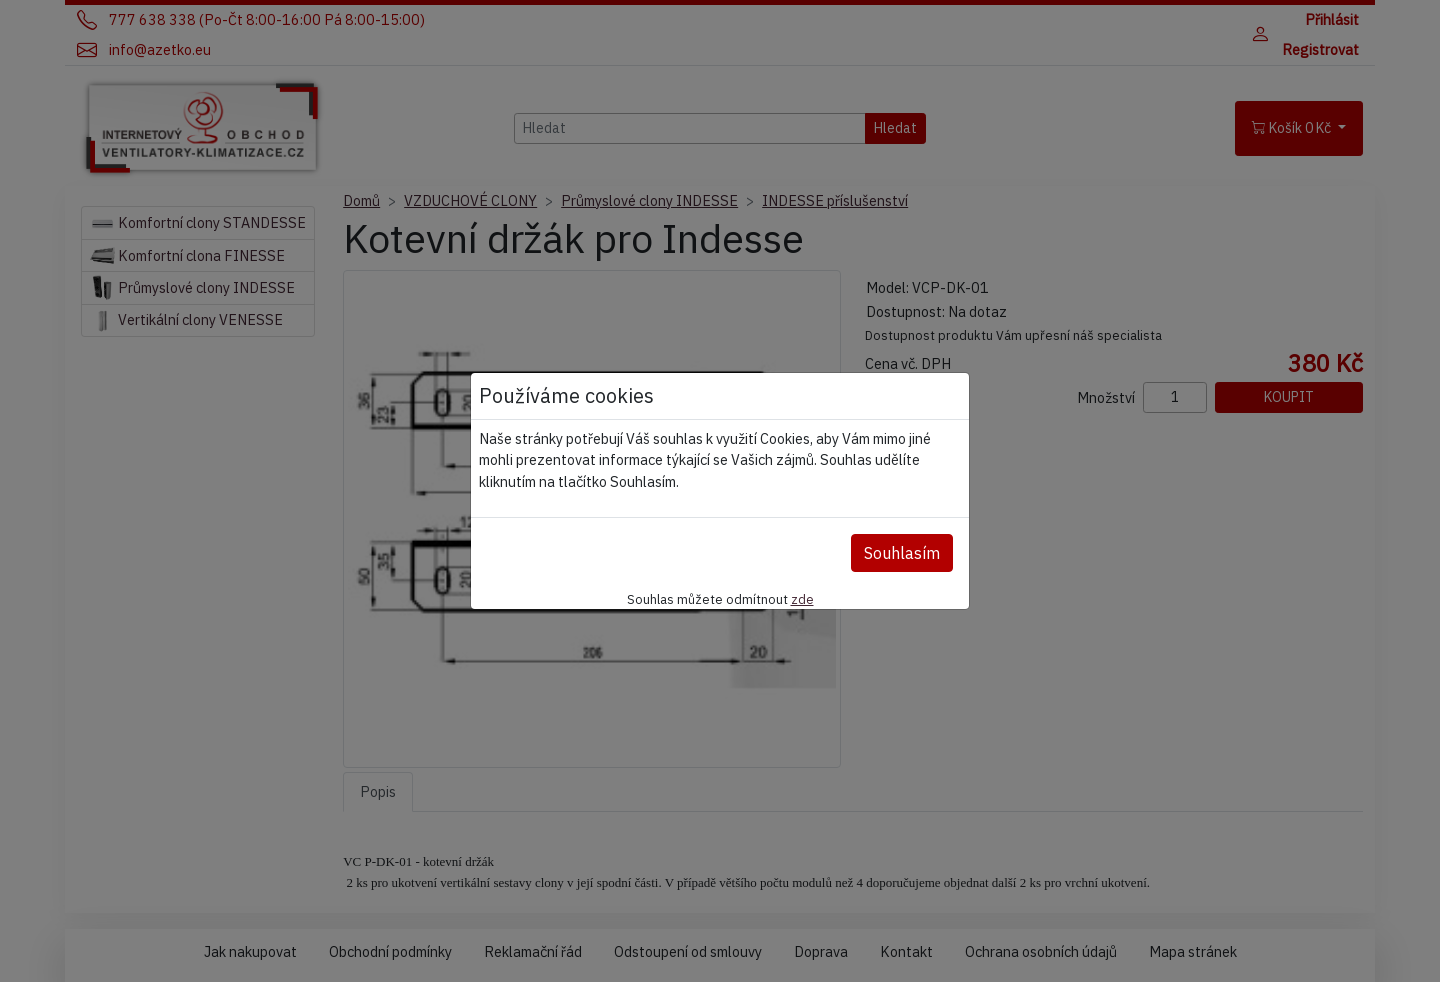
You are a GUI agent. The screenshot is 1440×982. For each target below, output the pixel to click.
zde (802, 599)
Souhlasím (902, 553)
